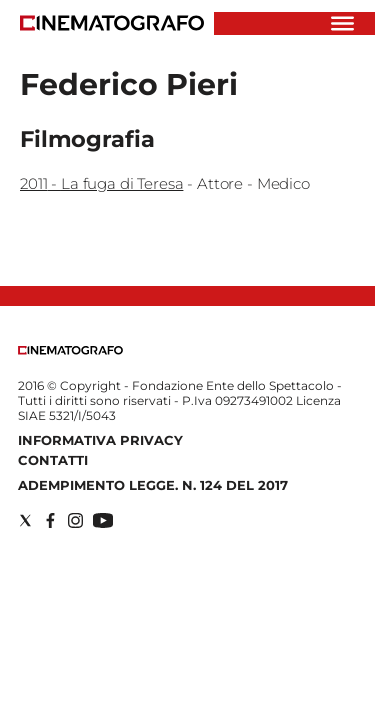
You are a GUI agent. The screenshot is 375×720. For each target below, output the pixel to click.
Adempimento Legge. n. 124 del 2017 (153, 485)
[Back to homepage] (70, 350)
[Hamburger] (342, 23)
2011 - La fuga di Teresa (101, 183)
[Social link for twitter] (25, 520)
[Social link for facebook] (50, 520)
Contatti (53, 460)
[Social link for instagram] (75, 520)
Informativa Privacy (100, 440)
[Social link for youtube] (103, 520)
